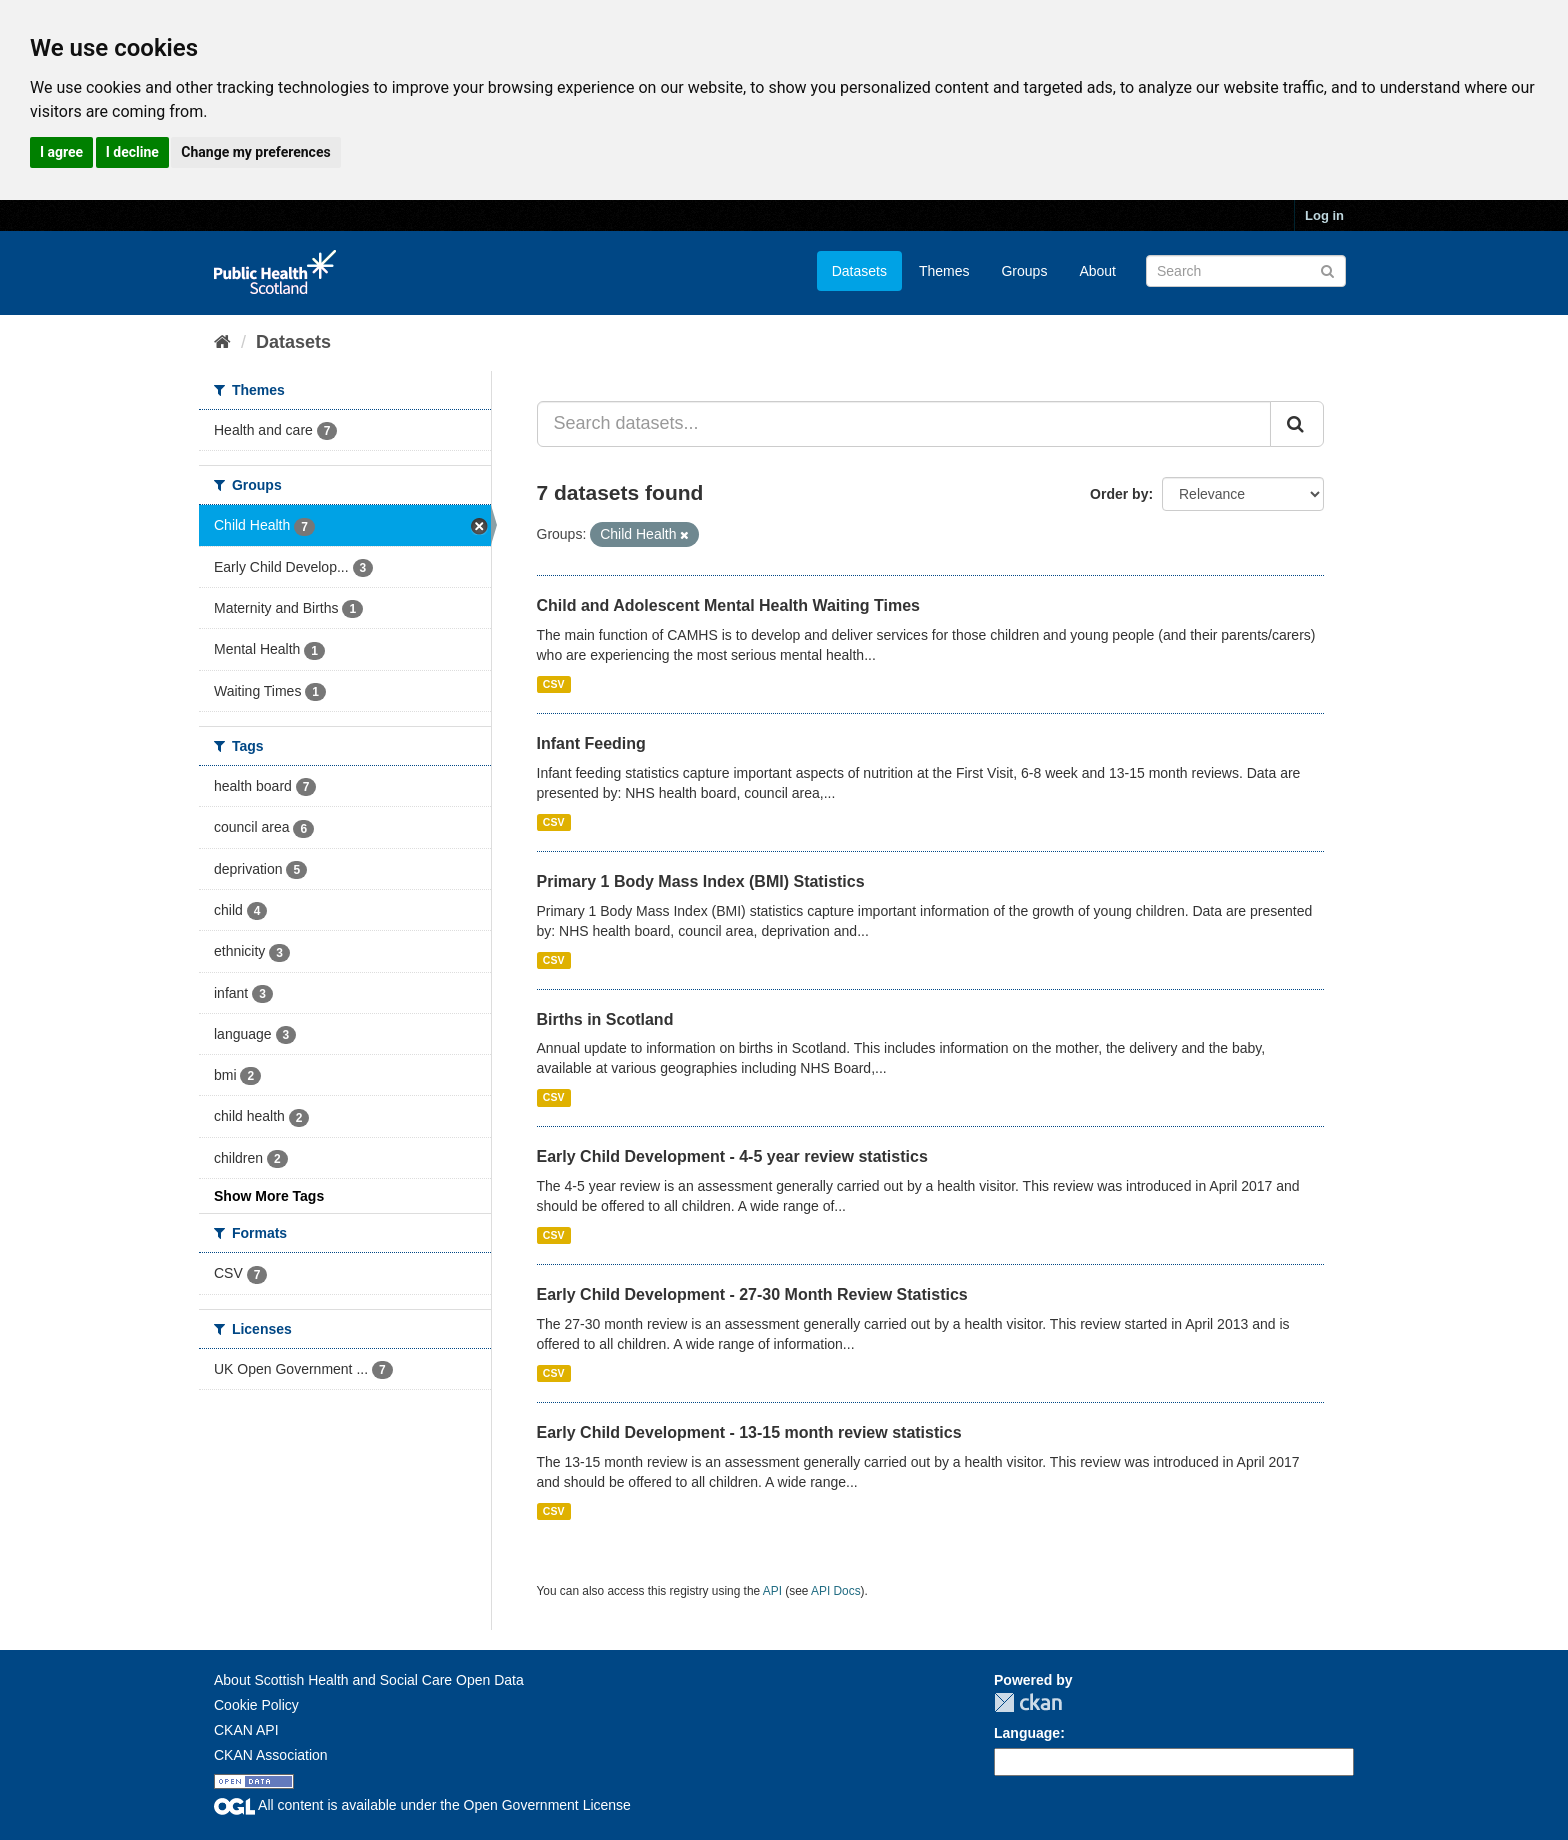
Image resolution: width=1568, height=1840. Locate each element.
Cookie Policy (256, 1705)
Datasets (859, 271)
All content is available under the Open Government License (422, 1805)
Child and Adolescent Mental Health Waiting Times (728, 605)
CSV (554, 684)
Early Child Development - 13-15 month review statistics (749, 1432)
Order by (1119, 494)
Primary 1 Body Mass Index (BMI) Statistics (701, 881)
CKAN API (246, 1730)
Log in (1324, 215)
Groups (1024, 271)
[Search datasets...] (904, 424)
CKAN (1028, 1702)
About (1097, 271)
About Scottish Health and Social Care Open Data (369, 1680)
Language (1027, 1733)
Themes (944, 271)
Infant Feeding (591, 743)
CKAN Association (271, 1755)
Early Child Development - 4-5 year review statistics (732, 1156)
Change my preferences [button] (255, 152)
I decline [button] (132, 152)
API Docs (836, 1591)
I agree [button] (61, 152)
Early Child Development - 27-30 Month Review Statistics (752, 1294)
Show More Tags (269, 1196)
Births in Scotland (605, 1019)
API (772, 1591)
